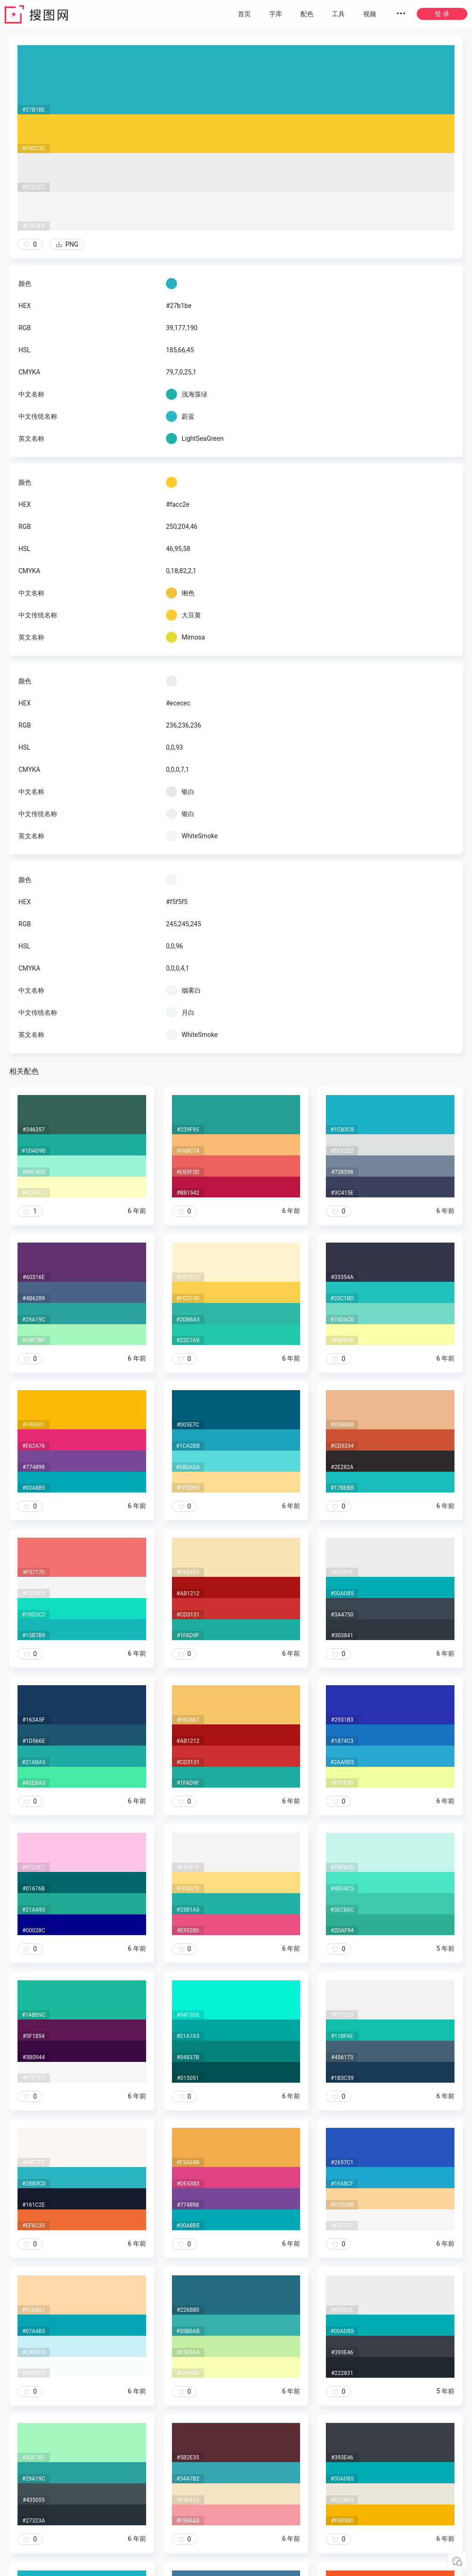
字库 (275, 14)
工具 (338, 14)
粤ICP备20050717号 (237, 2567)
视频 (369, 14)
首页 (244, 14)
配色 (307, 14)
